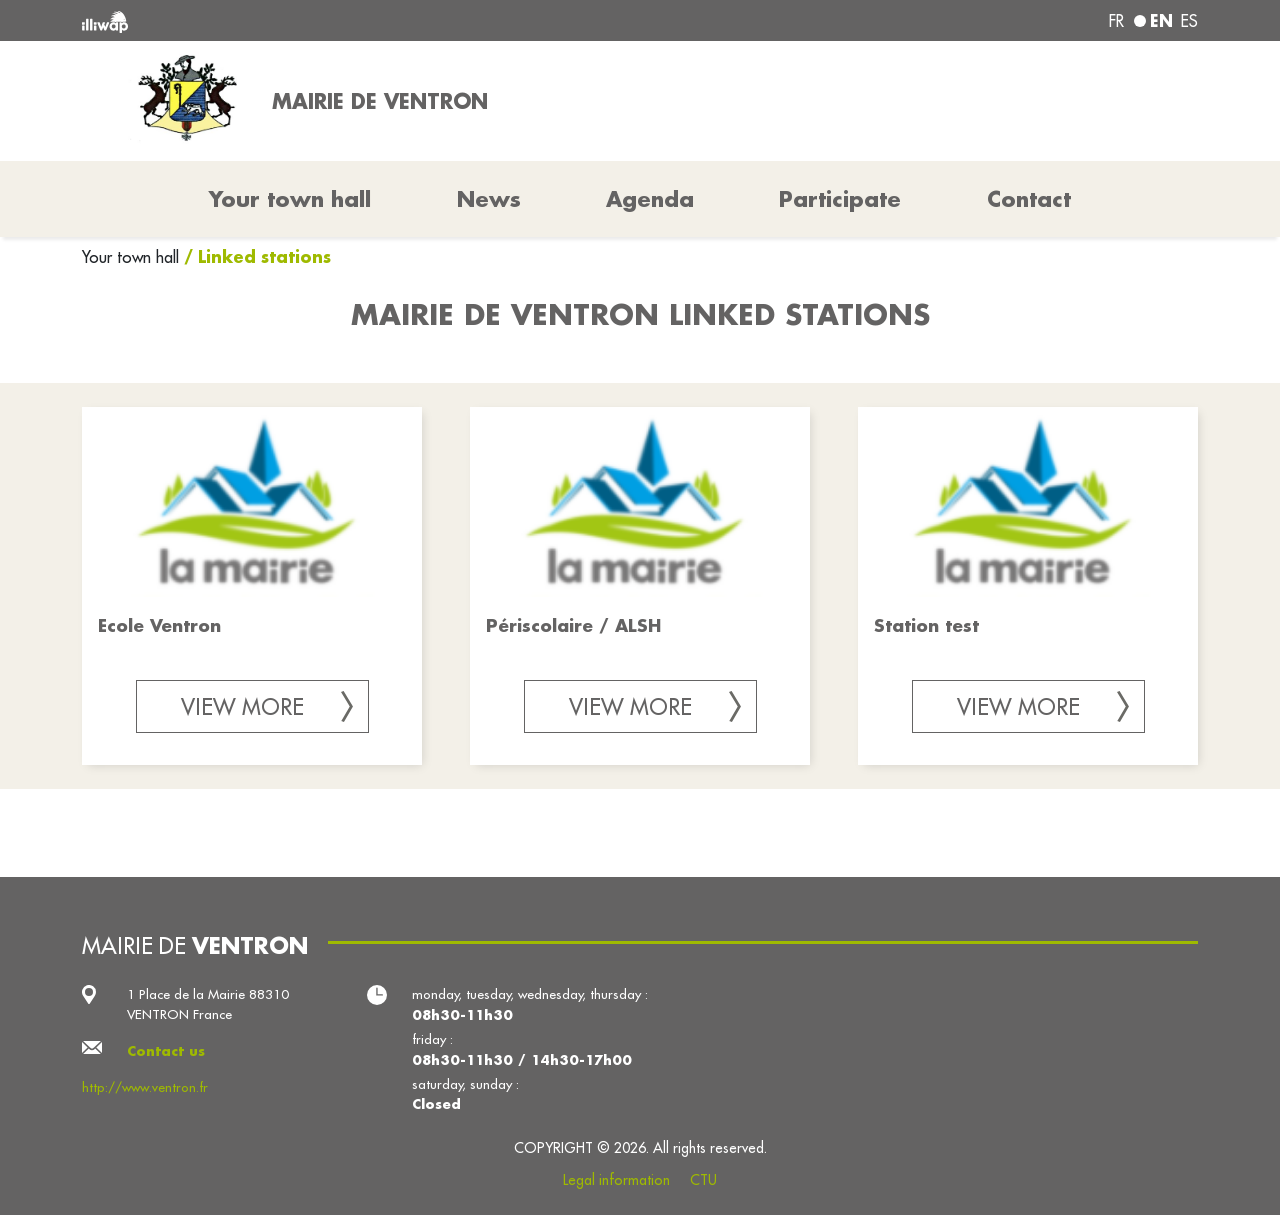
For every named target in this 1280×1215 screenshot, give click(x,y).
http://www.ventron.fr (145, 1087)
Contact (1029, 199)
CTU (703, 1180)
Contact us (166, 1050)
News (489, 199)
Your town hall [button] (290, 199)
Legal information (616, 1180)
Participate (840, 199)
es (1189, 21)
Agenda (650, 199)
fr (1116, 21)
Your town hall (133, 257)
